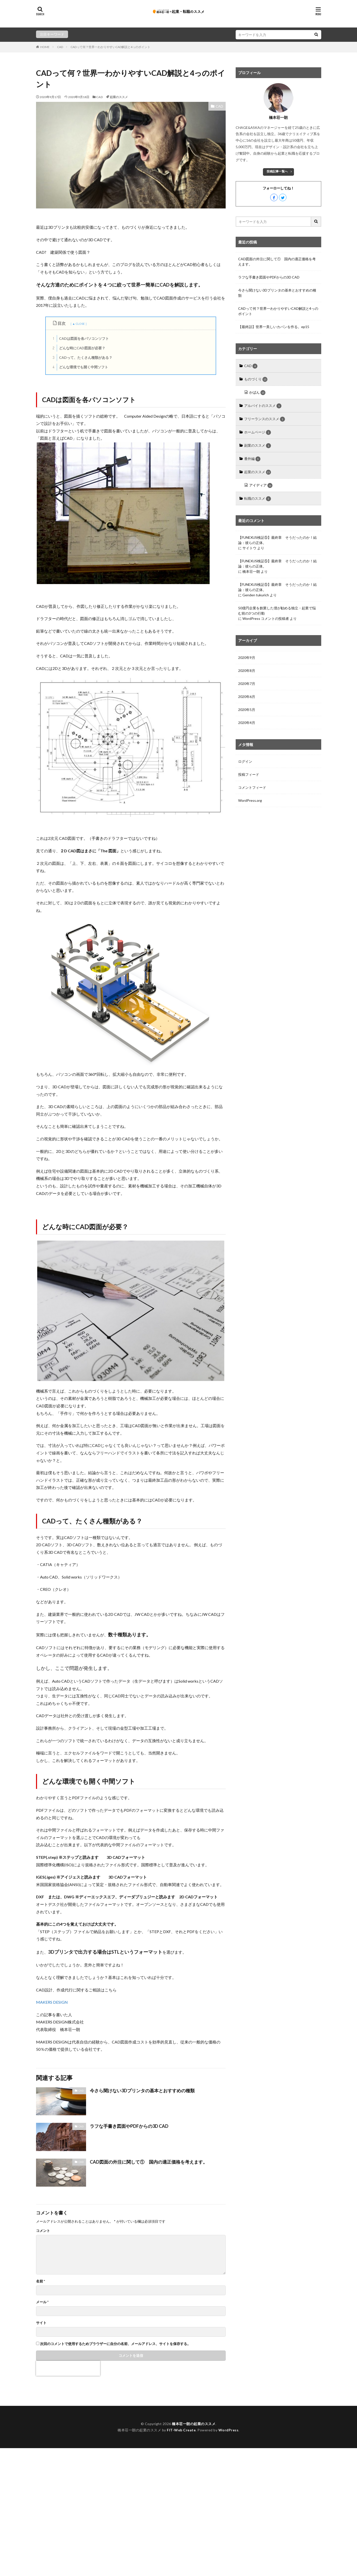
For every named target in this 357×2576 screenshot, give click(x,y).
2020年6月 (246, 696)
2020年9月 (246, 657)
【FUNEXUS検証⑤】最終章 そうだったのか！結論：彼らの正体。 (277, 540)
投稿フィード (248, 774)
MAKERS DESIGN (52, 2002)
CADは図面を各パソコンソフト (79, 338)
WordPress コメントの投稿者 (265, 618)
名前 (40, 2281)
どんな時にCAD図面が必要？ (77, 348)
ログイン (245, 761)
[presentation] (68, 2368)
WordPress (228, 2430)
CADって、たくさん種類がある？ (81, 357)
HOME (45, 47)
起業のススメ (119, 97)
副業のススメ (257, 445)
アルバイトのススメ (262, 405)
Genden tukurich (255, 595)
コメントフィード (252, 787)
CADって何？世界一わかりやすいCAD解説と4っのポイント (110, 47)
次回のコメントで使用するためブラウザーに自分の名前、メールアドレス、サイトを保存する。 (115, 2344)
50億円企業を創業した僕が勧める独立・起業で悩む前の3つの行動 (277, 610)
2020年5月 (246, 709)
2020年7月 (246, 683)
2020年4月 (246, 722)
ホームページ (257, 432)
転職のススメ (257, 498)
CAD (60, 47)
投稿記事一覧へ (277, 171)
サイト (41, 2323)
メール (42, 2302)
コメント (43, 2230)
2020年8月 (246, 670)
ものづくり (255, 379)
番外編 (252, 458)
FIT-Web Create (181, 2430)
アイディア (260, 485)
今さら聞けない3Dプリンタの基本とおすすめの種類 (142, 2090)
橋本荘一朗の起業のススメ (193, 2424)
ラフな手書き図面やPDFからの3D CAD (129, 2126)
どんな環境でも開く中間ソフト (79, 367)
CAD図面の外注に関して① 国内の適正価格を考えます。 (148, 2162)
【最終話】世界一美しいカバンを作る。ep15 (273, 327)
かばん (257, 392)
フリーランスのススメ (264, 419)
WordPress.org (250, 800)
